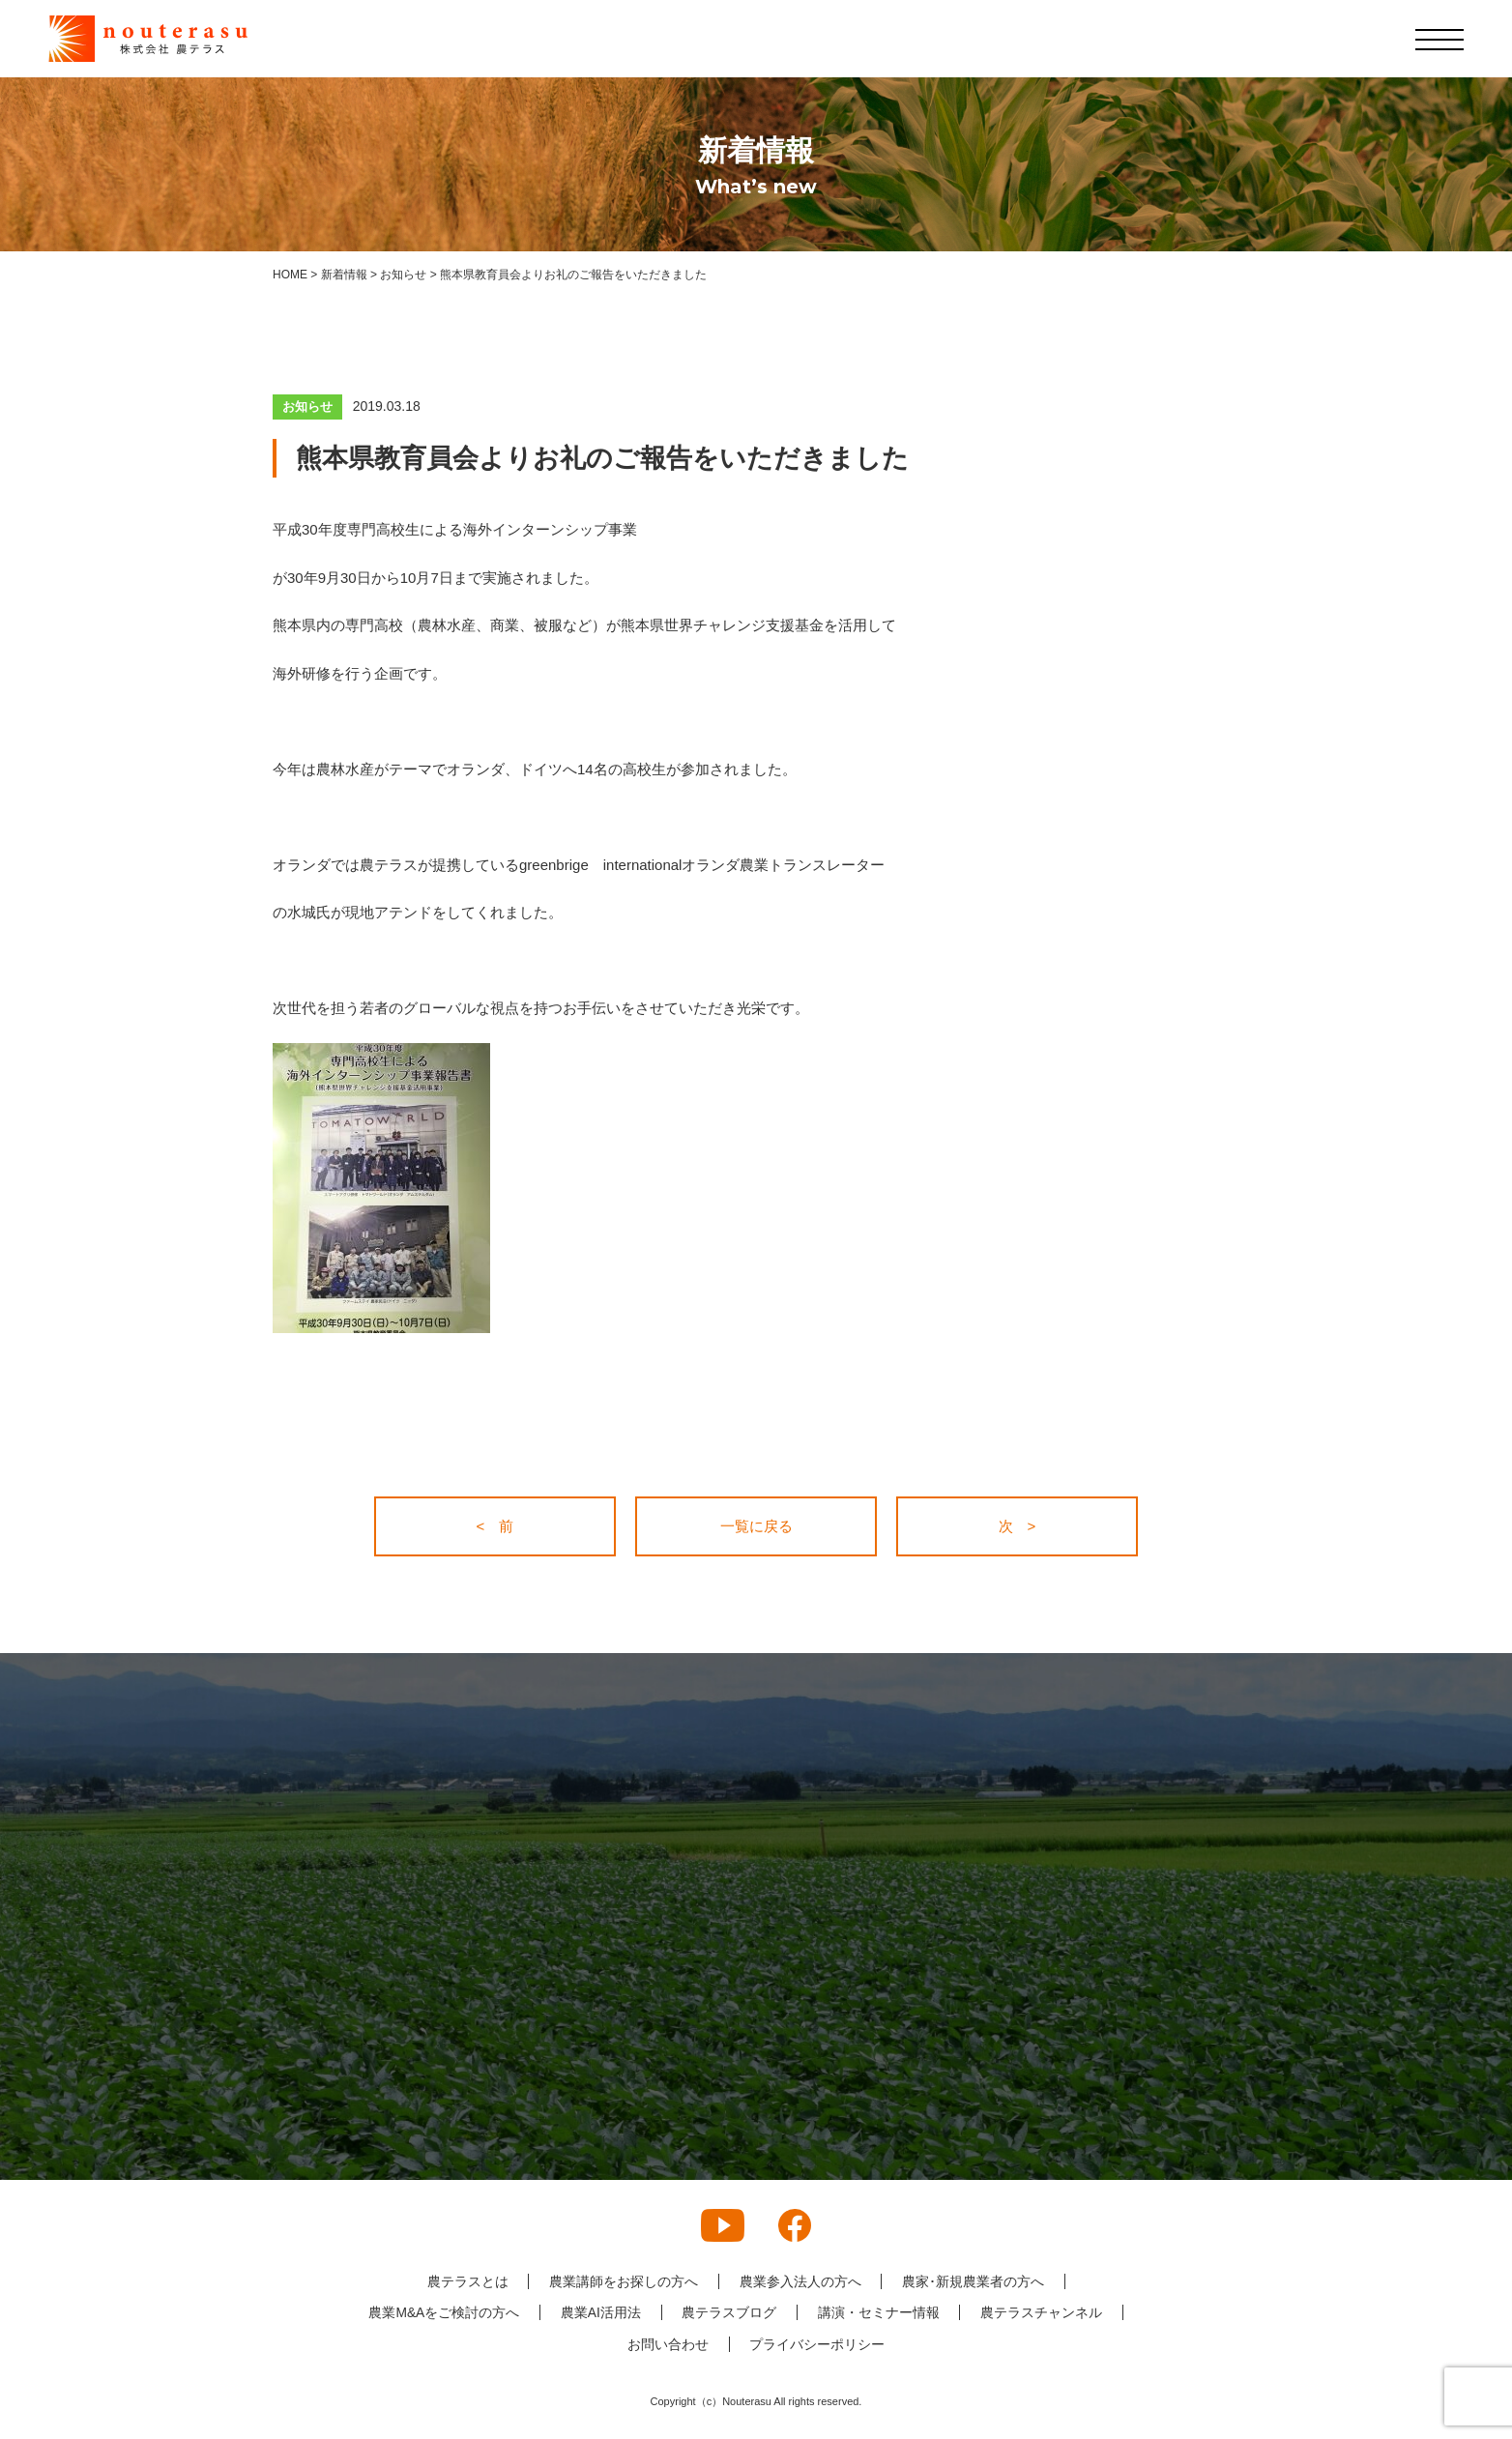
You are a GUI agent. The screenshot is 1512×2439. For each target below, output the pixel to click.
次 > (1017, 1526)
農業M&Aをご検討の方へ (442, 2312)
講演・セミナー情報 (879, 2312)
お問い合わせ (668, 2344)
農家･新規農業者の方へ (974, 2281)
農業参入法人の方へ (800, 2281)
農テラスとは (467, 2281)
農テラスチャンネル (1042, 2312)
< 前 (495, 1526)
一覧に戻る (756, 1526)
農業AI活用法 (600, 2312)
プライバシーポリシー (818, 2344)
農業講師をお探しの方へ (623, 2281)
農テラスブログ (729, 2312)
